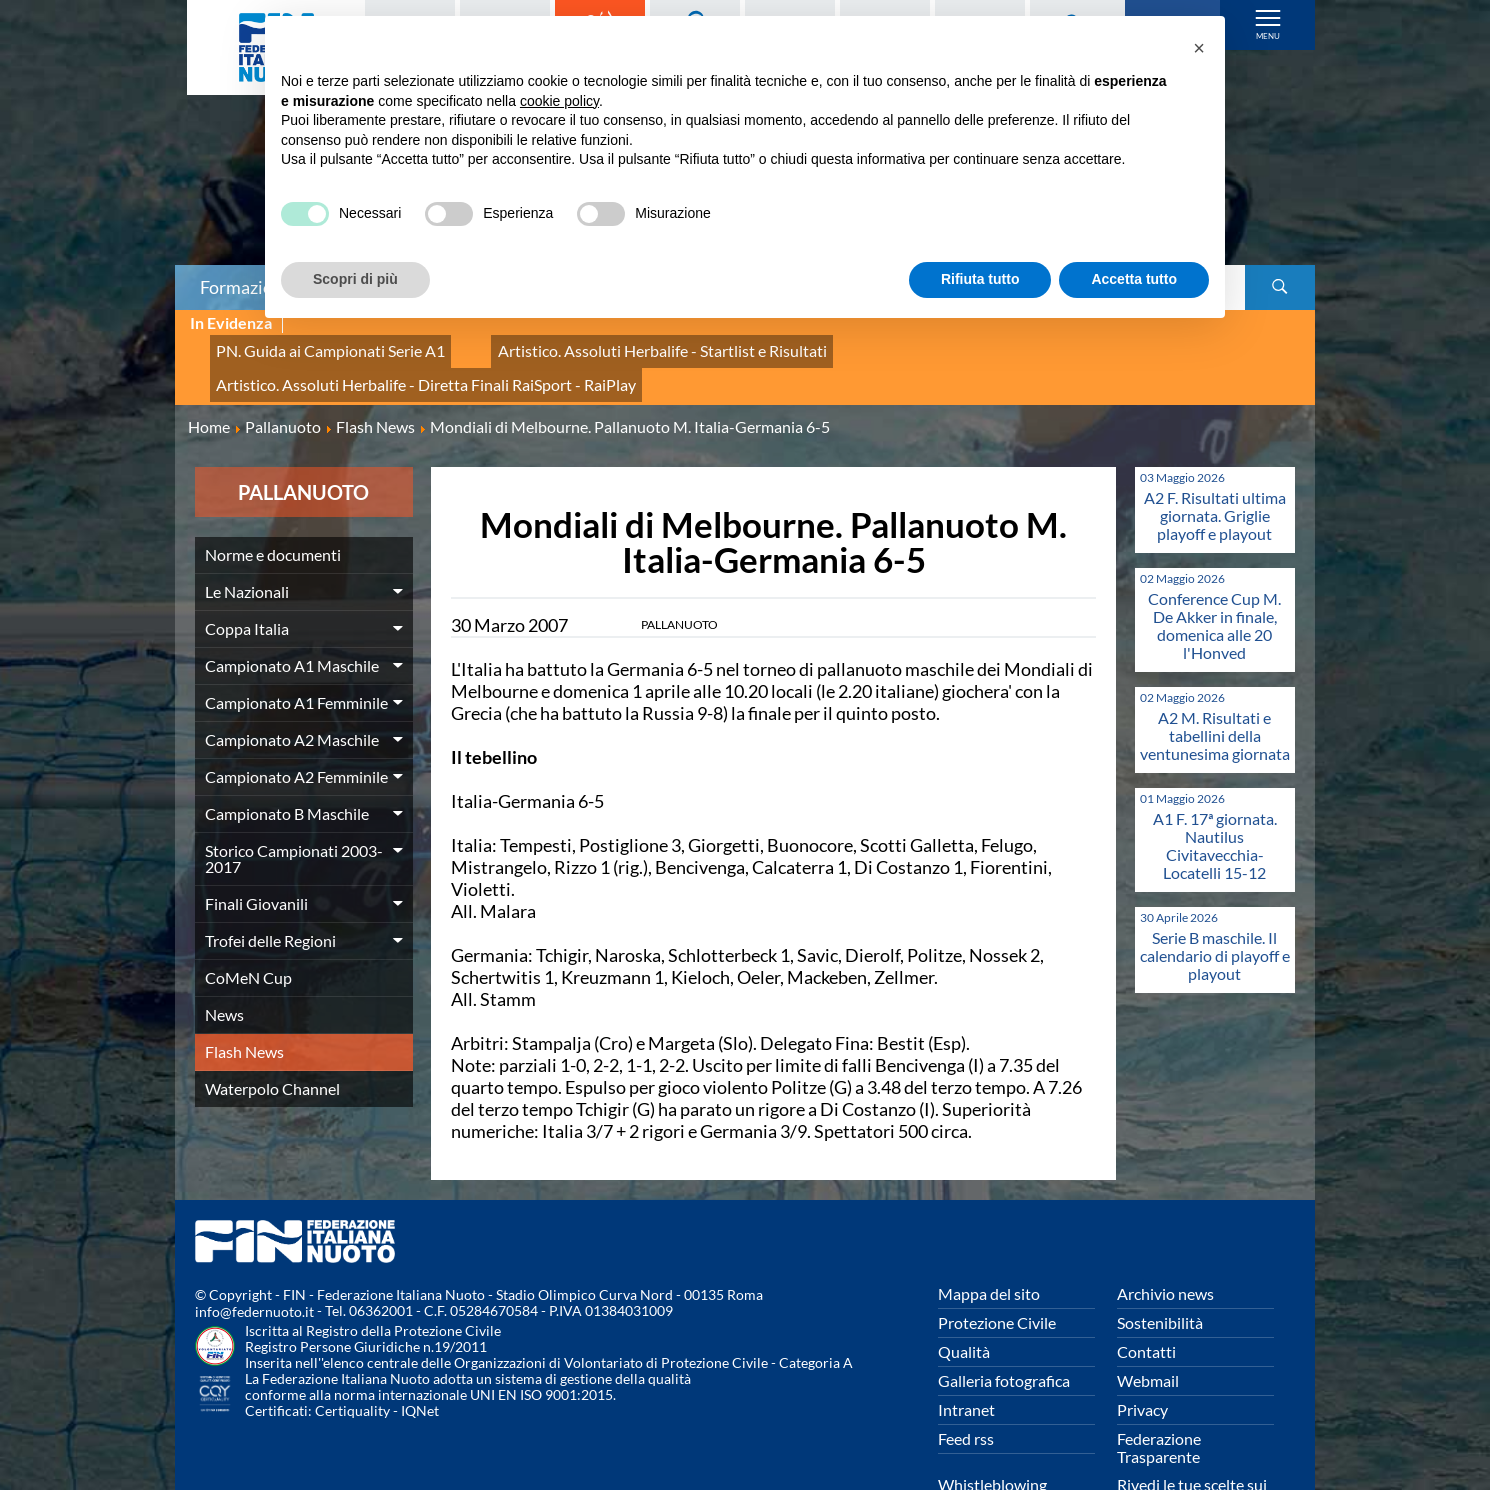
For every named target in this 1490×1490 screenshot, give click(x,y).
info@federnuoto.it (254, 1245)
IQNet (420, 1344)
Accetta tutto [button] (1134, 279)
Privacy (1142, 1342)
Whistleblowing (992, 1417)
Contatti (1146, 1284)
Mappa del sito (989, 1226)
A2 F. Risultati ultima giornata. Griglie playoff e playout (1215, 448)
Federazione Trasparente (1159, 1380)
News (224, 947)
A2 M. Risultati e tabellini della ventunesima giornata (1215, 668)
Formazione (246, 287)
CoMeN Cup (248, 910)
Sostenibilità (1160, 1255)
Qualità (964, 1284)
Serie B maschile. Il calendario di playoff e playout (1215, 888)
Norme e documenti (273, 487)
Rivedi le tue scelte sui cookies (1192, 1426)
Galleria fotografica (1004, 1313)
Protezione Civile (997, 1255)
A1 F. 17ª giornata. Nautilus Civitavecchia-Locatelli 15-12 (1215, 778)
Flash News (244, 984)
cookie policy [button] (559, 101)
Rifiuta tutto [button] (980, 279)
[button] (1199, 48)
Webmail (1148, 1313)
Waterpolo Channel (272, 1021)
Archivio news (1165, 1226)
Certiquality (352, 1344)
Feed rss (966, 1371)
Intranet (966, 1342)
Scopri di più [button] (355, 279)
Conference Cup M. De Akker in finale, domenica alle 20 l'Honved (1214, 558)
